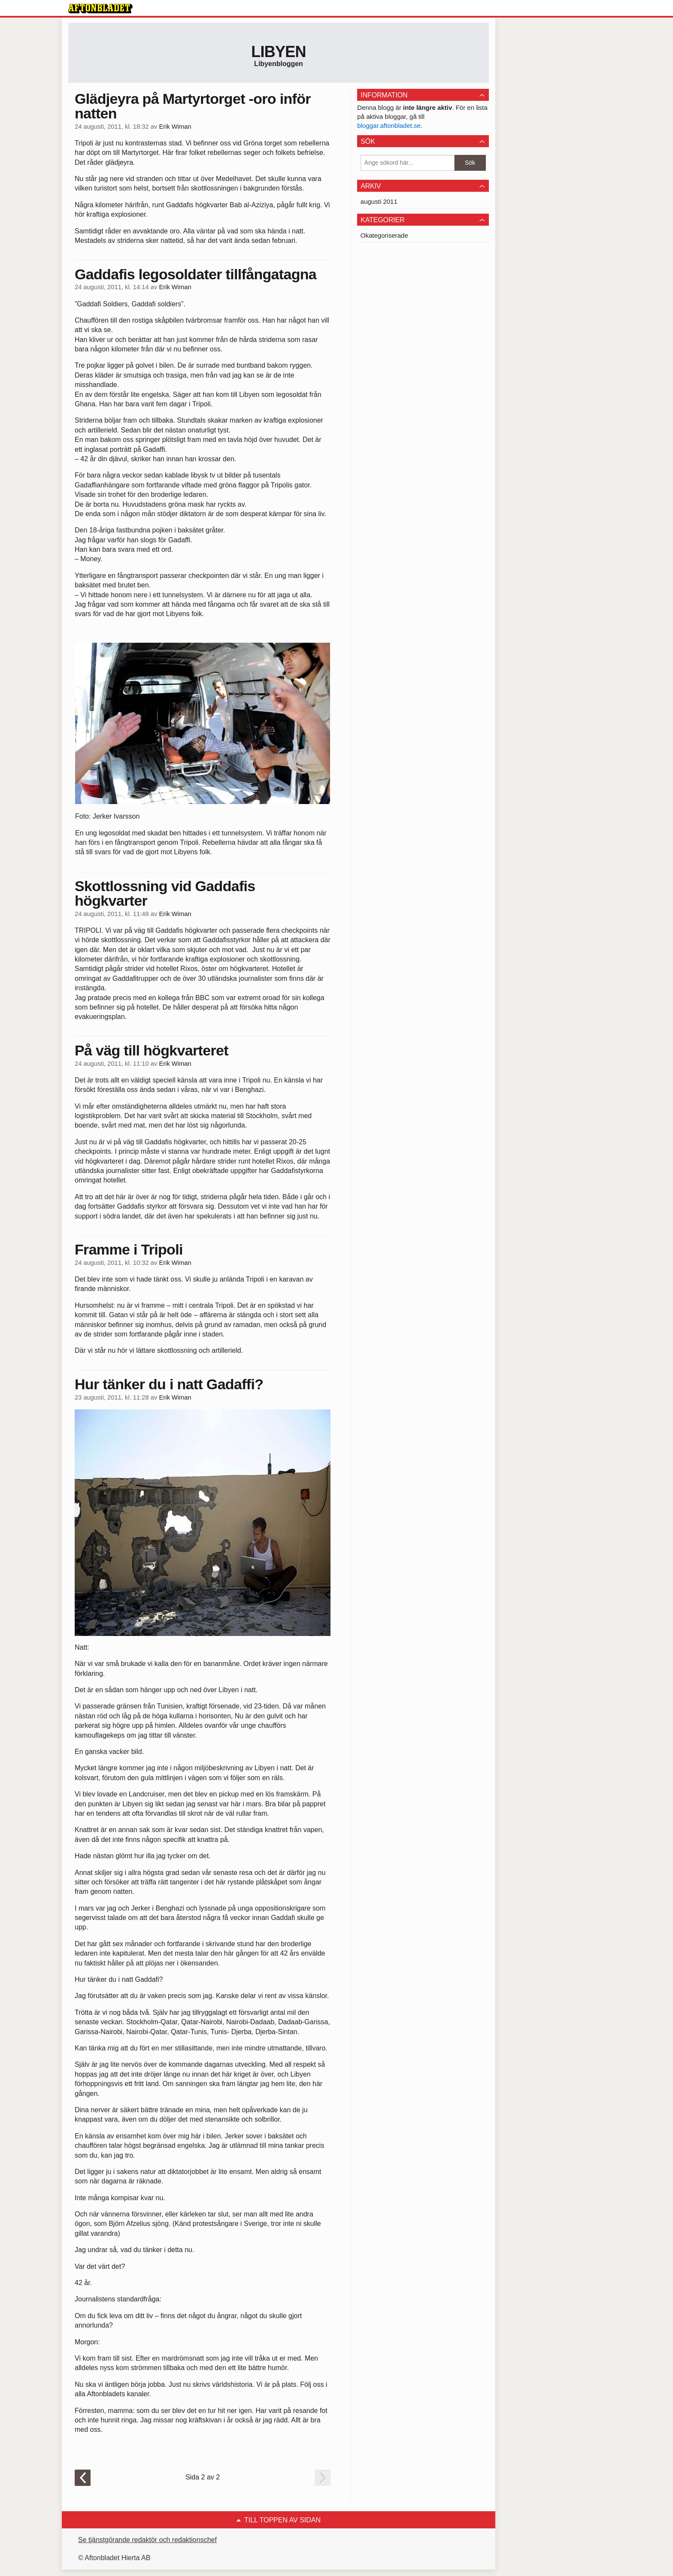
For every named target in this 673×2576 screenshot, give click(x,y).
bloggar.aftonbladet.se (389, 125)
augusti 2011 (379, 201)
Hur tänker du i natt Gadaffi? (169, 1384)
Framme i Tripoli (129, 1249)
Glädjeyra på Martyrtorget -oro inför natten (193, 106)
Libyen (278, 51)
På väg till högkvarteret (151, 1050)
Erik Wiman (175, 126)
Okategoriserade (384, 235)
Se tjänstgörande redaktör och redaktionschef (147, 2539)
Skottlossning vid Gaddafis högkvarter (165, 893)
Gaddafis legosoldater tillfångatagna (195, 274)
